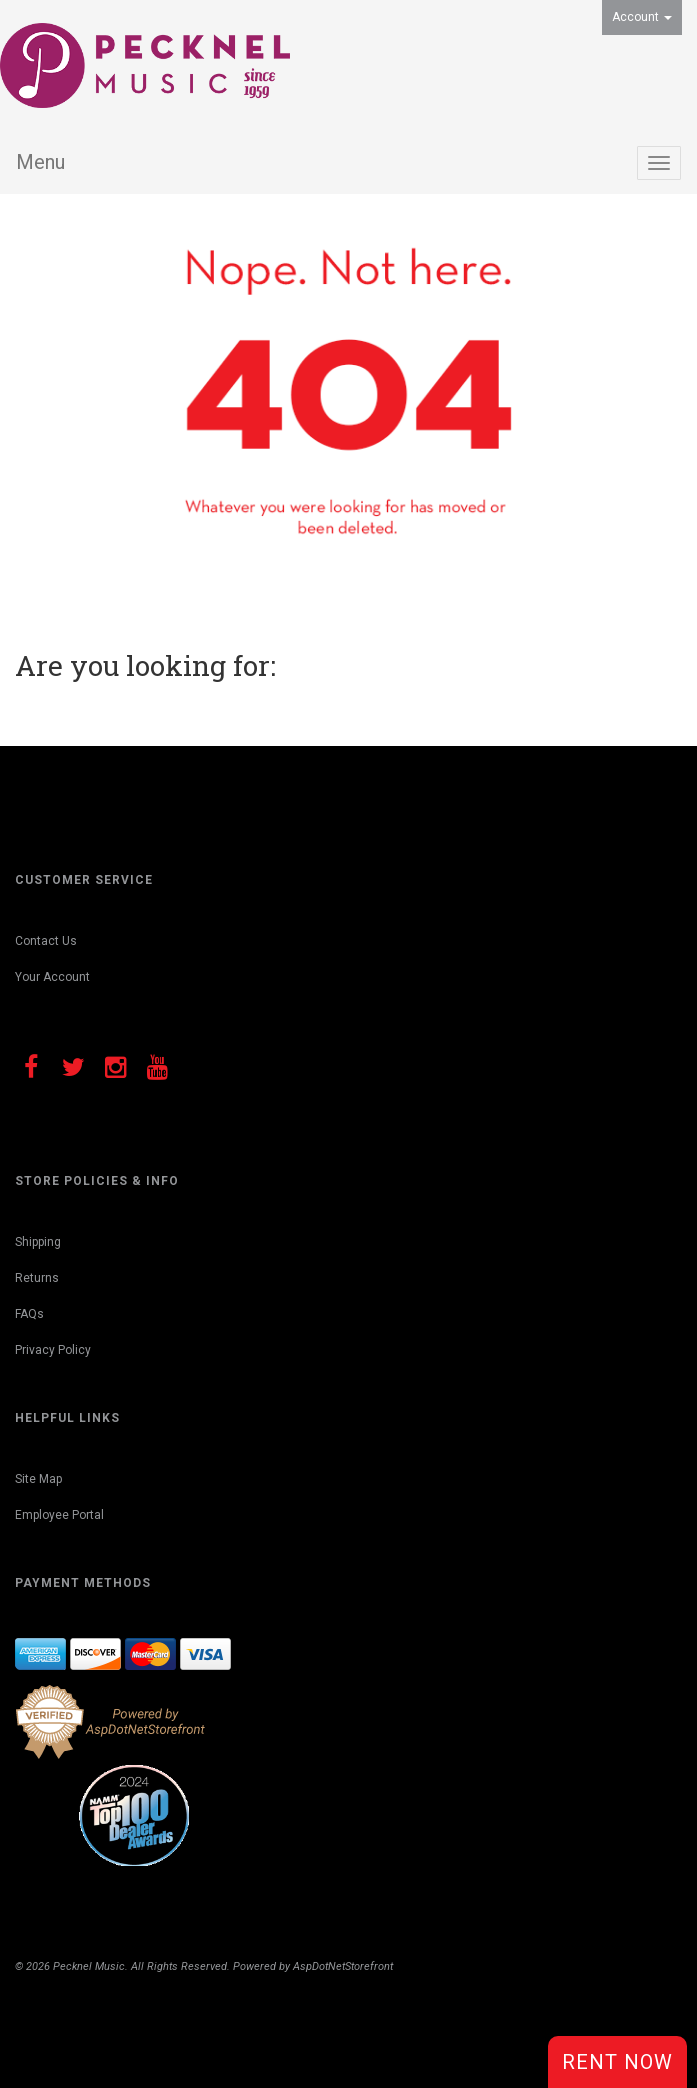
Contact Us (46, 941)
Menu (40, 162)
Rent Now (617, 2062)
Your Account (52, 977)
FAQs (29, 1314)
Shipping (38, 1242)
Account (642, 17)
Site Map (38, 1479)
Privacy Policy (53, 1350)
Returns (37, 1278)
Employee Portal (59, 1515)
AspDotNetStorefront (343, 1966)
